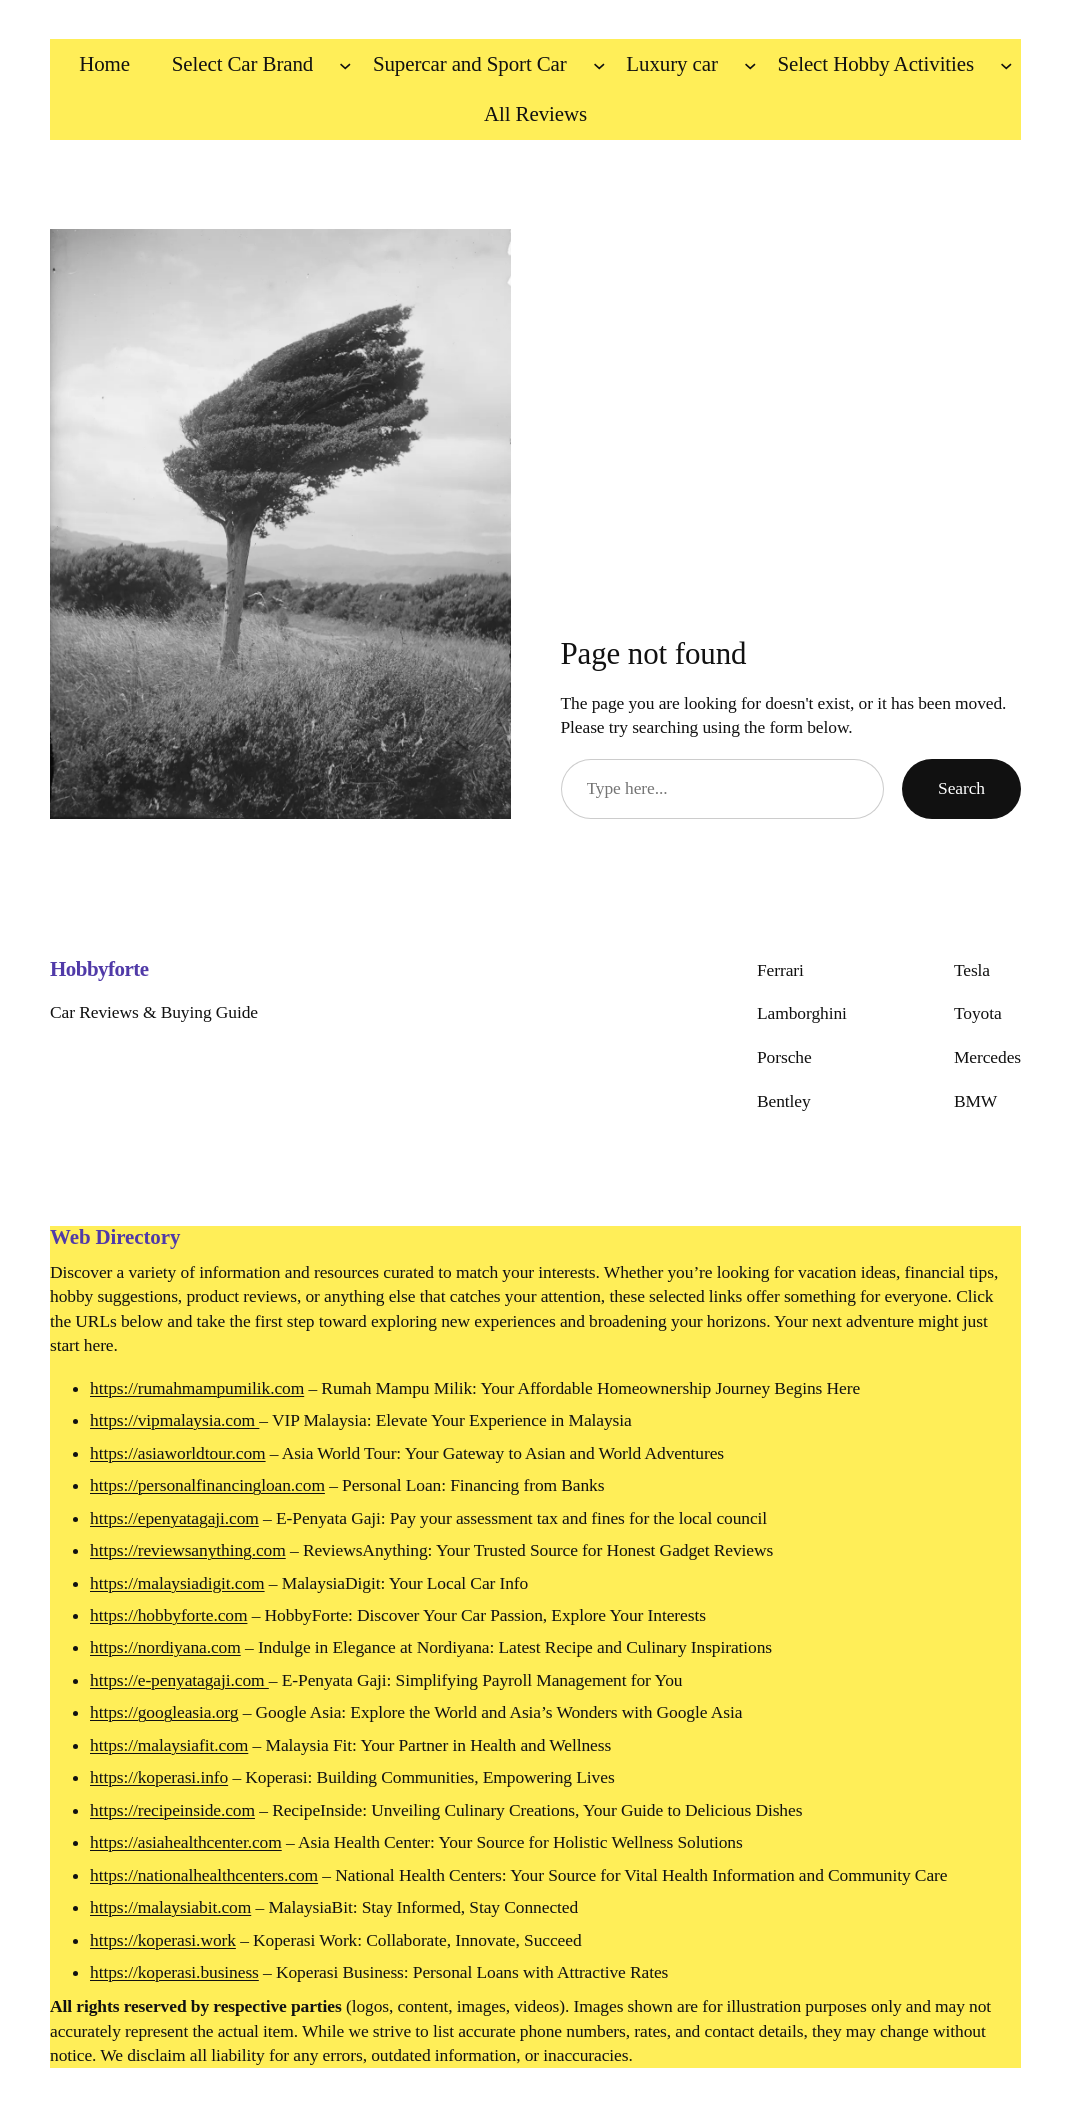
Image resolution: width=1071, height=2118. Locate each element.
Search (961, 788)
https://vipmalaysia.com (174, 1420)
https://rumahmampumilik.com (197, 1388)
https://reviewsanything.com (188, 1550)
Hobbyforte (99, 969)
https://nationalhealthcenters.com (204, 1875)
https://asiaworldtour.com (178, 1453)
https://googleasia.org (164, 1712)
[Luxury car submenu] (750, 64)
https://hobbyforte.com (168, 1615)
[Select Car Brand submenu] (345, 64)
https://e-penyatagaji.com (179, 1680)
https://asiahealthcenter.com (186, 1842)
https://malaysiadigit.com (177, 1583)
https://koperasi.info (159, 1777)
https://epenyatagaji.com (174, 1518)
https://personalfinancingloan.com (207, 1485)
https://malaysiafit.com (169, 1745)
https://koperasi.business (174, 1972)
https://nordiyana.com (165, 1647)
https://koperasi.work (163, 1940)
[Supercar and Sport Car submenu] (599, 64)
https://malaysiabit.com (170, 1907)
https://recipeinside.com (172, 1810)
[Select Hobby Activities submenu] (1006, 64)
